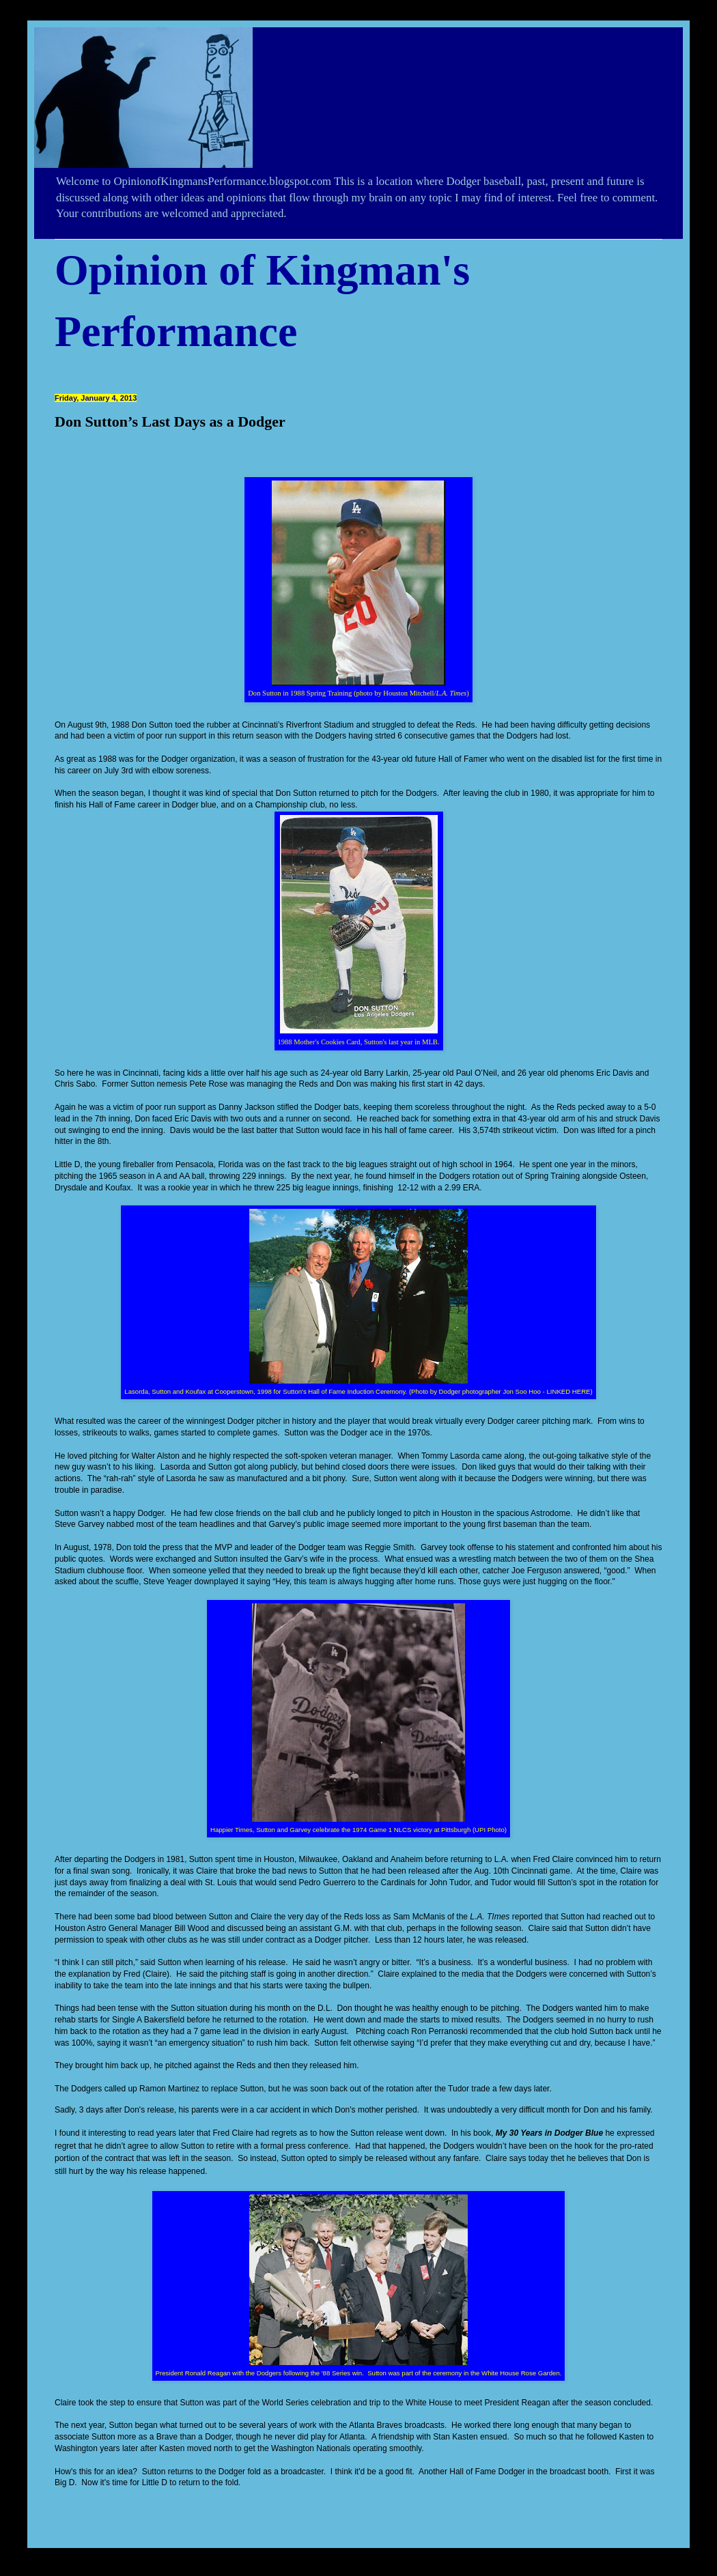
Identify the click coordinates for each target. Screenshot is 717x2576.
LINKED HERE (568, 1391)
